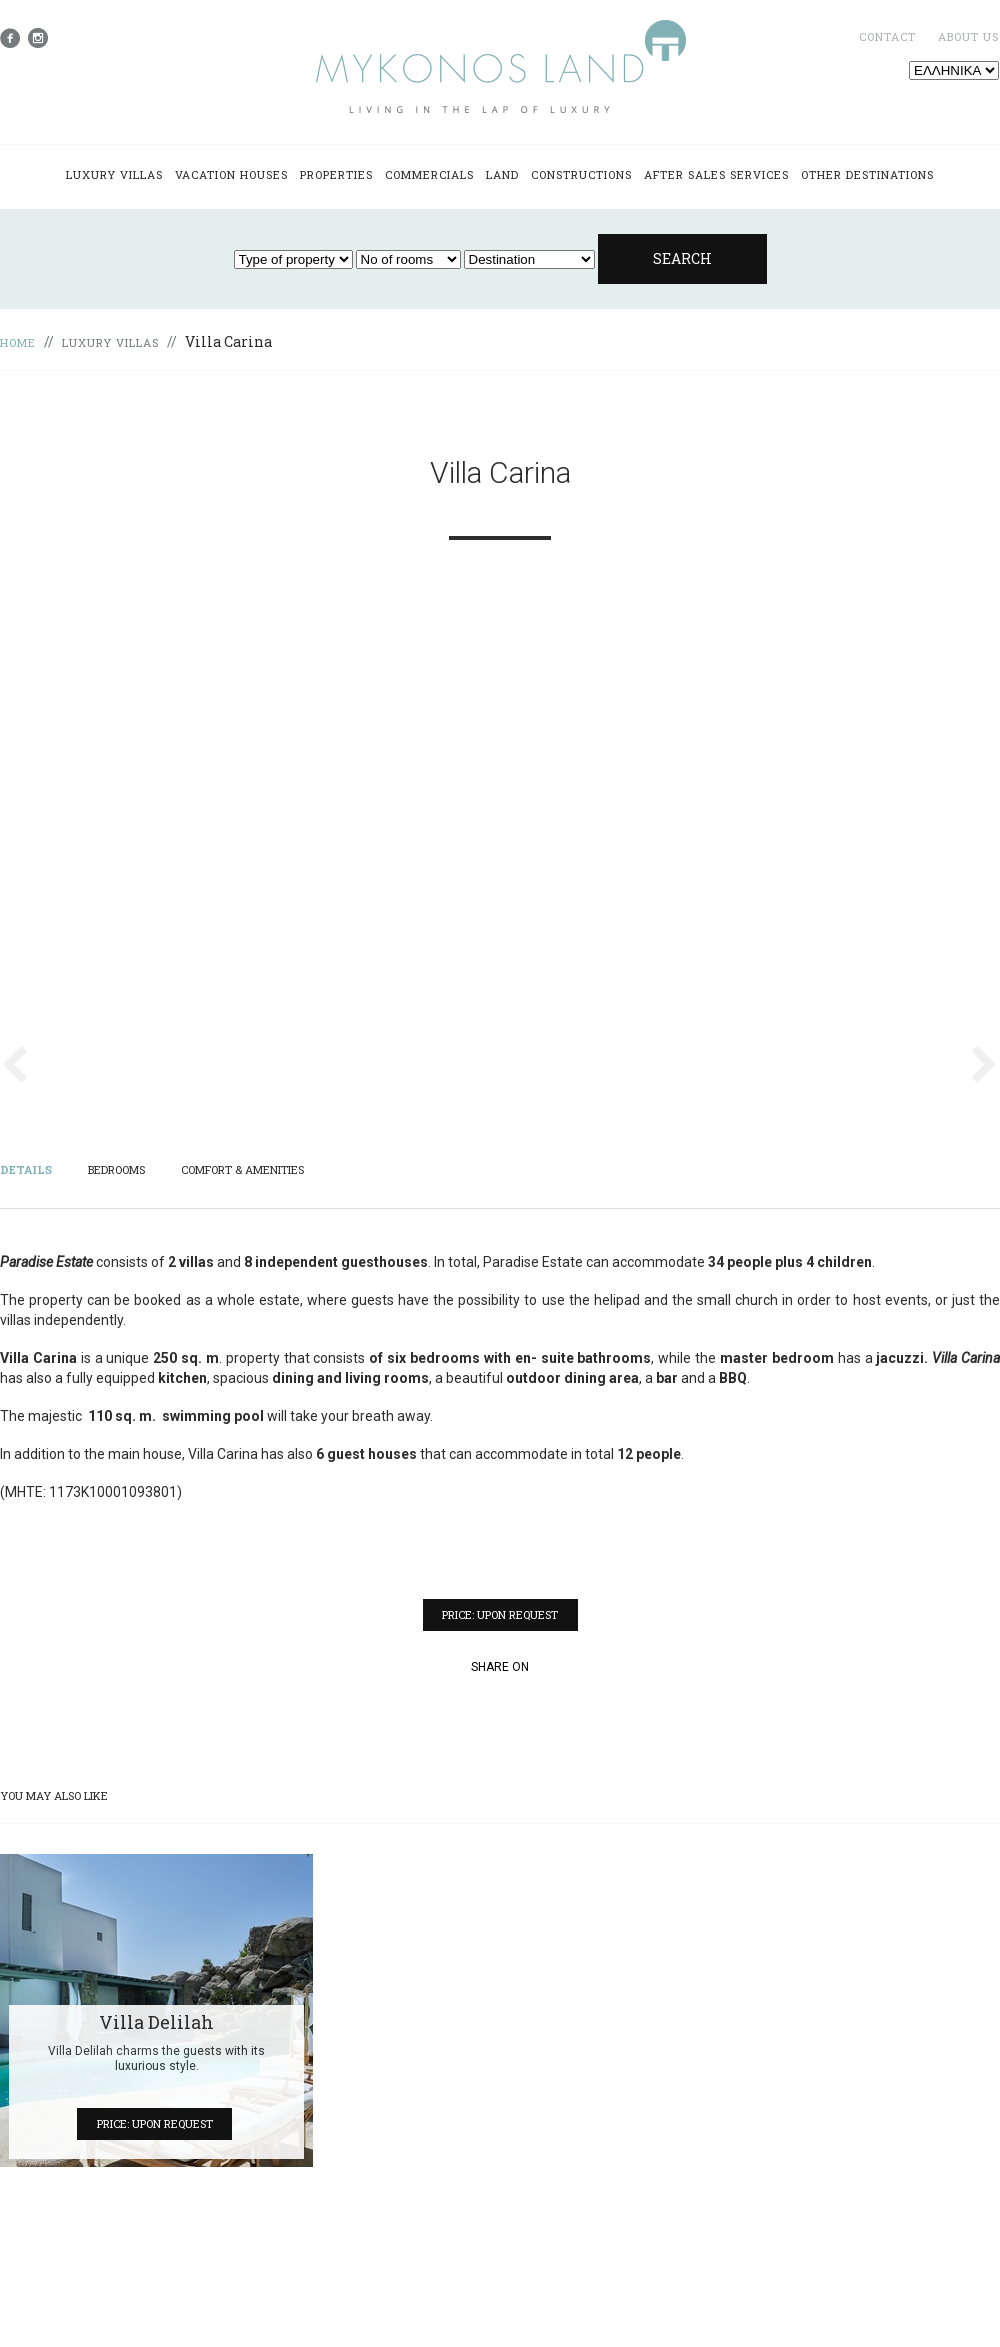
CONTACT (887, 36)
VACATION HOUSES (231, 174)
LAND (502, 174)
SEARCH (682, 258)
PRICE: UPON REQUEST (500, 1614)
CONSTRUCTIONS (581, 174)
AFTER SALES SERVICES (716, 174)
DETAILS (26, 1169)
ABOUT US (968, 36)
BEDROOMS (116, 1169)
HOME (18, 342)
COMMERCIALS (429, 174)
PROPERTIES (336, 174)
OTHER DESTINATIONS (867, 174)
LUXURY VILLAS (114, 174)
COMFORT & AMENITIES (242, 1169)
